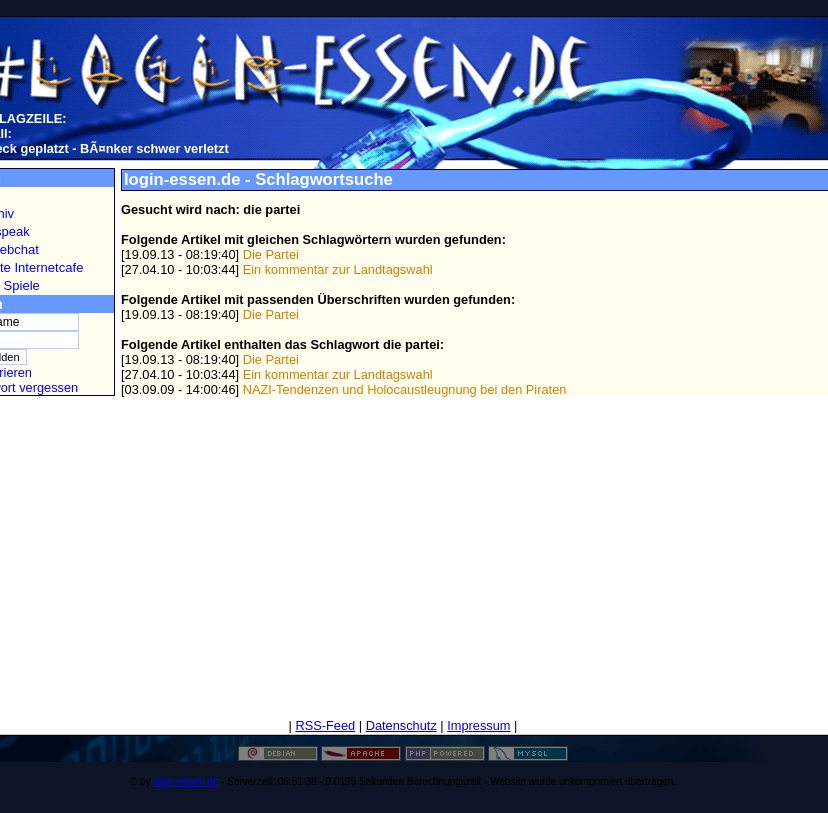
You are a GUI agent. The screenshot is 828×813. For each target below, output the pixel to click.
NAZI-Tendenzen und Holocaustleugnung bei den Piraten (405, 389)
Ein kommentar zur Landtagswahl (338, 269)
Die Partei (271, 254)
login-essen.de (185, 781)
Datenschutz (401, 725)
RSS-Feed (325, 725)
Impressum (478, 725)
